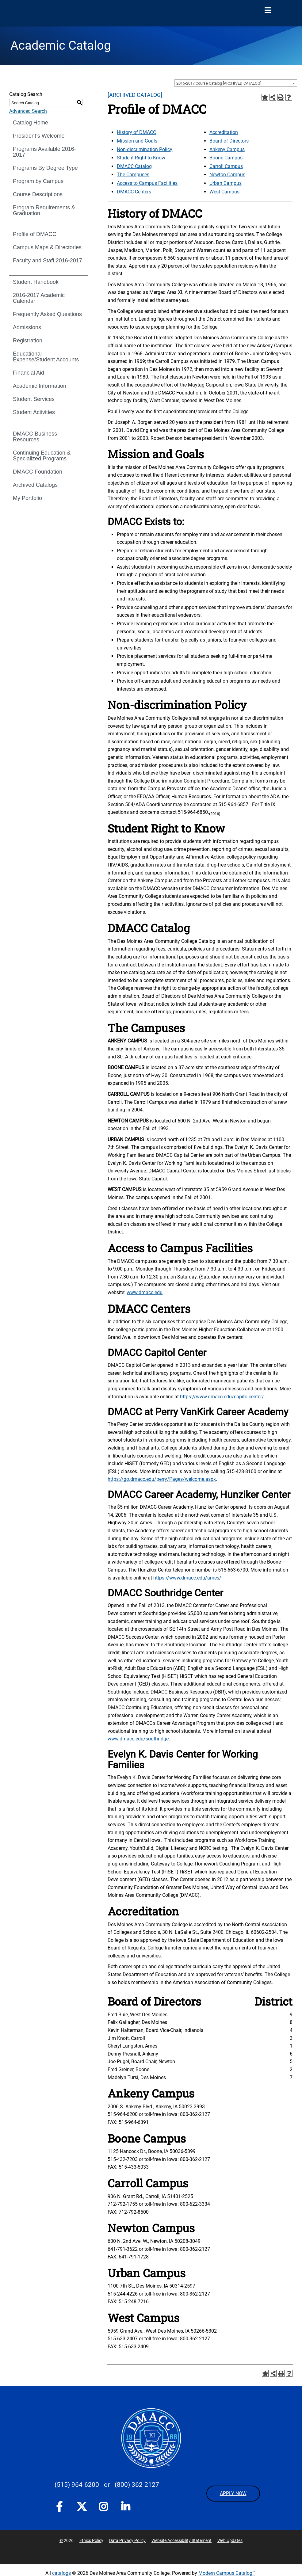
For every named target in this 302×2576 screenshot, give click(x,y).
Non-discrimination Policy (144, 149)
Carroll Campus (226, 166)
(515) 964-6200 (77, 2484)
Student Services (34, 399)
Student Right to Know (141, 158)
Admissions (27, 327)
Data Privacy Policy (127, 2540)
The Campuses (133, 174)
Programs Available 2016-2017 (44, 152)
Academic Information (39, 386)
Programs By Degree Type (45, 168)
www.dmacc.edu (144, 1292)
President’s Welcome (38, 136)
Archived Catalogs (35, 485)
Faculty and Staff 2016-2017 (47, 260)
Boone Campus (226, 158)
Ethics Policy (91, 2540)
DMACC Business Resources (35, 437)
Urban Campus (225, 183)
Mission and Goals (137, 141)
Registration (27, 340)
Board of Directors (229, 141)
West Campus (224, 192)
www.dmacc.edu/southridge (138, 1739)
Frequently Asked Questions (47, 314)
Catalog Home (30, 123)
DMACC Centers (134, 192)
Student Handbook (36, 282)
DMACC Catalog (134, 166)
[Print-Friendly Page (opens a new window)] (280, 97)
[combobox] (235, 83)
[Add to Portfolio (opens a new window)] (265, 97)
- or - (107, 2484)
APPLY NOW (233, 2493)
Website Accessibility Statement (181, 2540)
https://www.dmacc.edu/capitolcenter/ (222, 1397)
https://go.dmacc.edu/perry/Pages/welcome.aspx (162, 1479)
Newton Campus (227, 174)
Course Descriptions (38, 194)
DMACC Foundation (37, 472)
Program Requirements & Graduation (44, 210)
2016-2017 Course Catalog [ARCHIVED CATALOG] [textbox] (218, 83)
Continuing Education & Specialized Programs (42, 456)
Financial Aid (28, 373)
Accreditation (223, 132)
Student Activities (34, 412)
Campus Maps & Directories (47, 247)
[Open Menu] (268, 10)
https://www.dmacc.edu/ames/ (187, 1578)
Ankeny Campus (227, 149)
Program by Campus (38, 181)
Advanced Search (28, 111)
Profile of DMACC (34, 234)
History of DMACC (136, 132)
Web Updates (230, 2540)
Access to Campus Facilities (147, 183)
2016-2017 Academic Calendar (39, 298)
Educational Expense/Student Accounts (46, 357)
